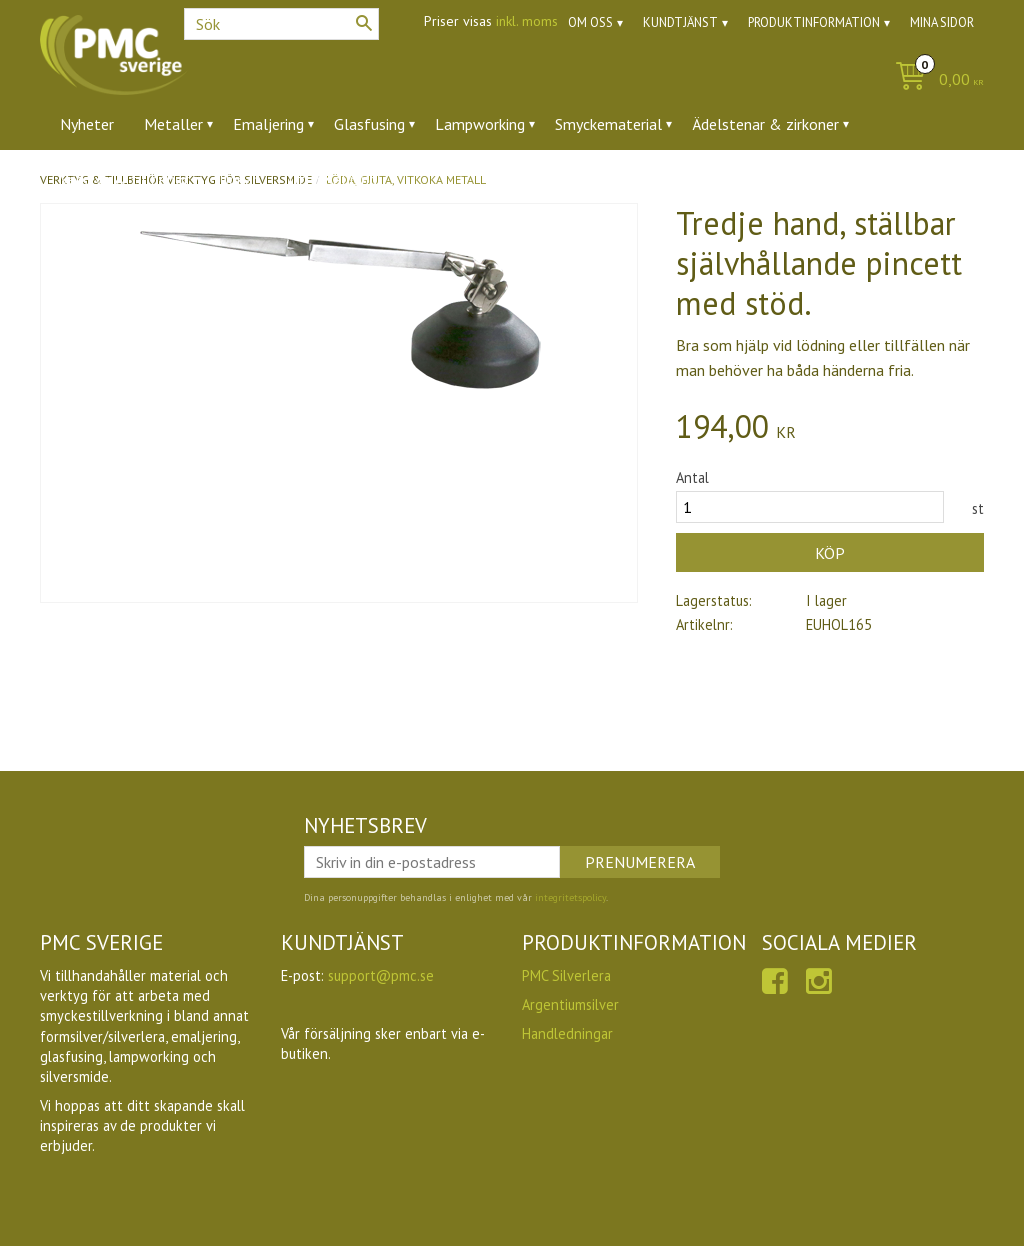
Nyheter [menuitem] (87, 124)
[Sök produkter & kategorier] (281, 24)
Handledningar (567, 1033)
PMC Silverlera (566, 975)
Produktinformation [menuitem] (814, 22)
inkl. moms (527, 21)
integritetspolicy (570, 897)
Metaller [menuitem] (173, 124)
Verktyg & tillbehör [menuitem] (124, 179)
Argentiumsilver (570, 1004)
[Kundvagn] (934, 80)
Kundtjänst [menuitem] (680, 22)
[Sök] (364, 23)
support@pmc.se (381, 975)
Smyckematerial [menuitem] (608, 124)
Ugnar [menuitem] (238, 179)
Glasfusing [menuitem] (369, 124)
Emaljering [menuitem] (268, 124)
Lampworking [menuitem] (480, 124)
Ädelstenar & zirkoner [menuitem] (765, 124)
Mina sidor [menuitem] (942, 22)
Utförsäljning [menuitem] (332, 179)
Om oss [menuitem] (590, 22)
